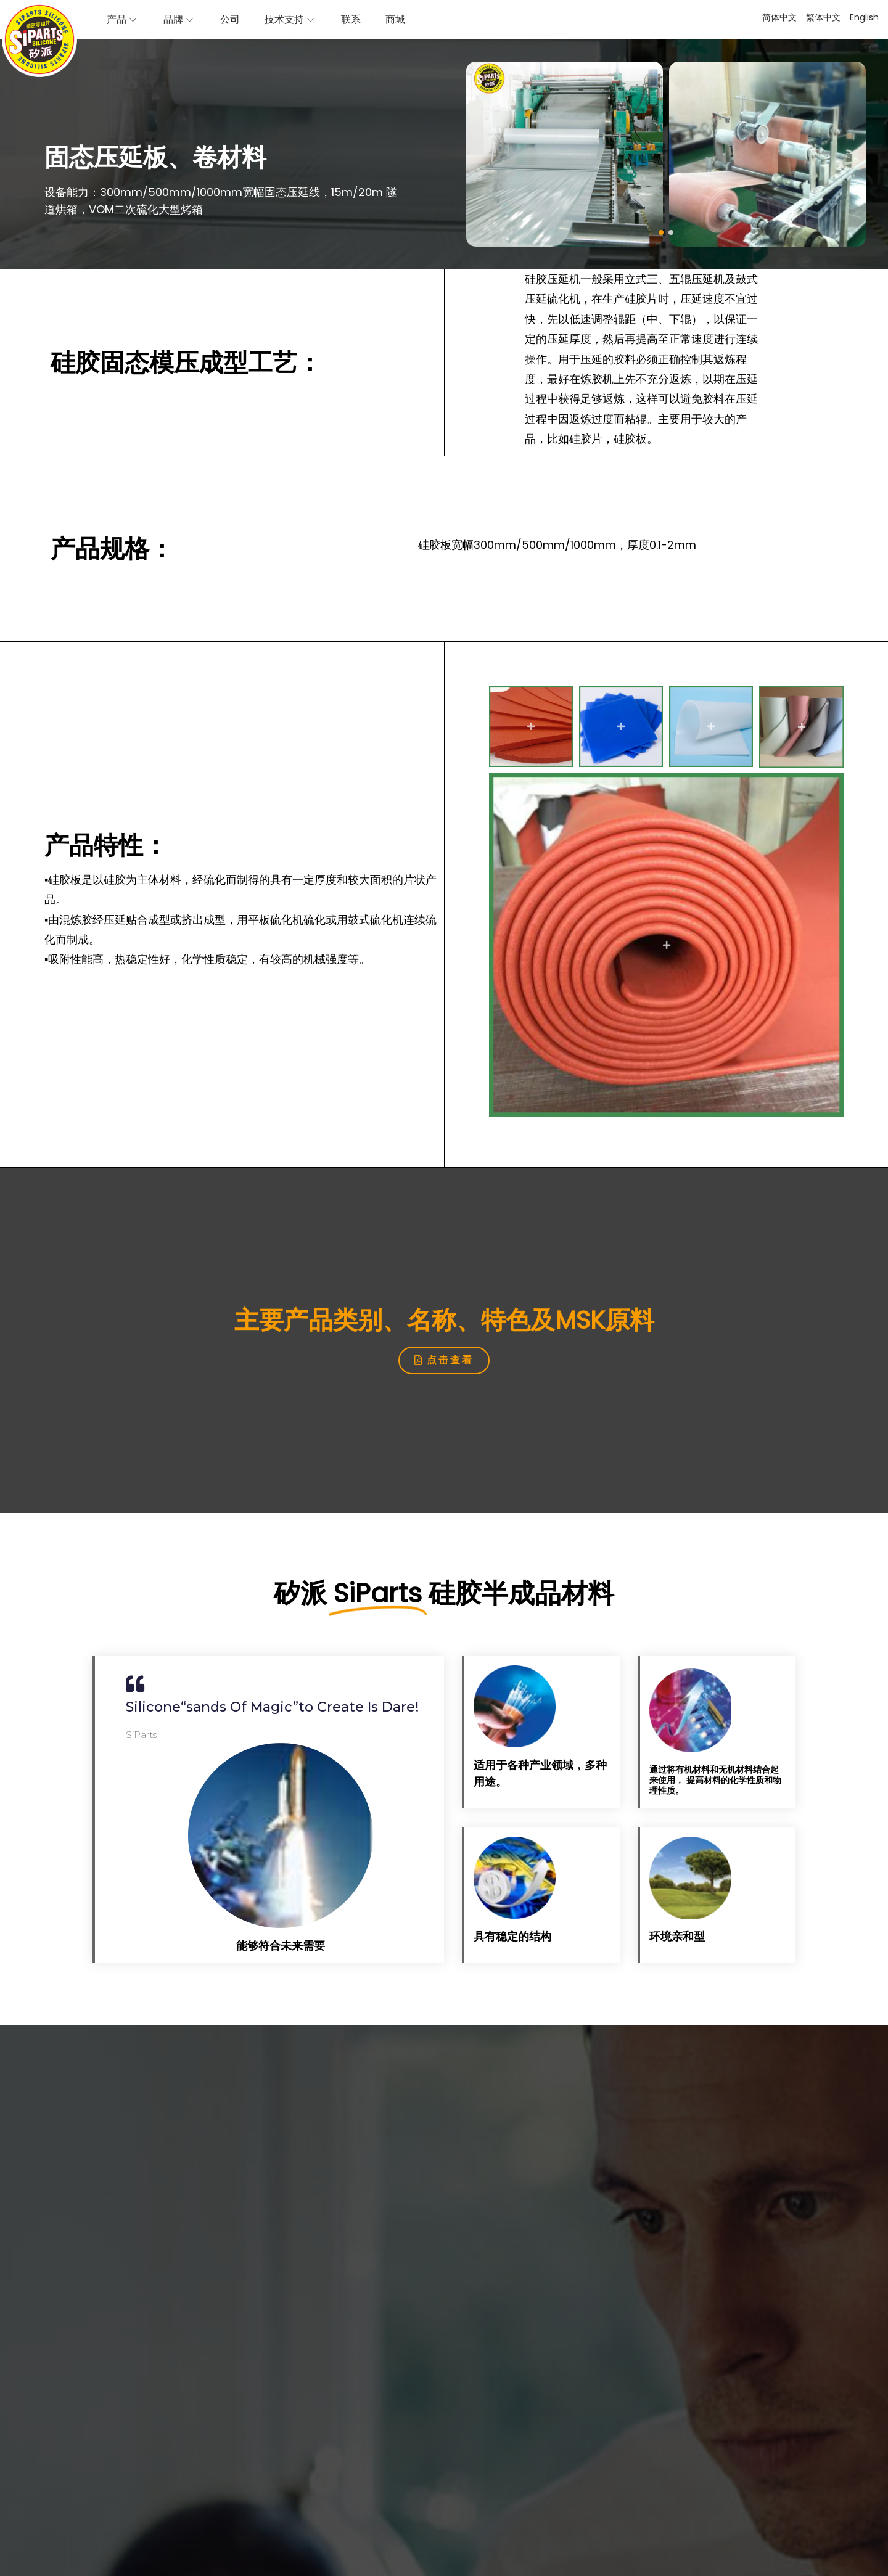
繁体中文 (823, 17)
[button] (661, 232)
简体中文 (779, 17)
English (864, 17)
